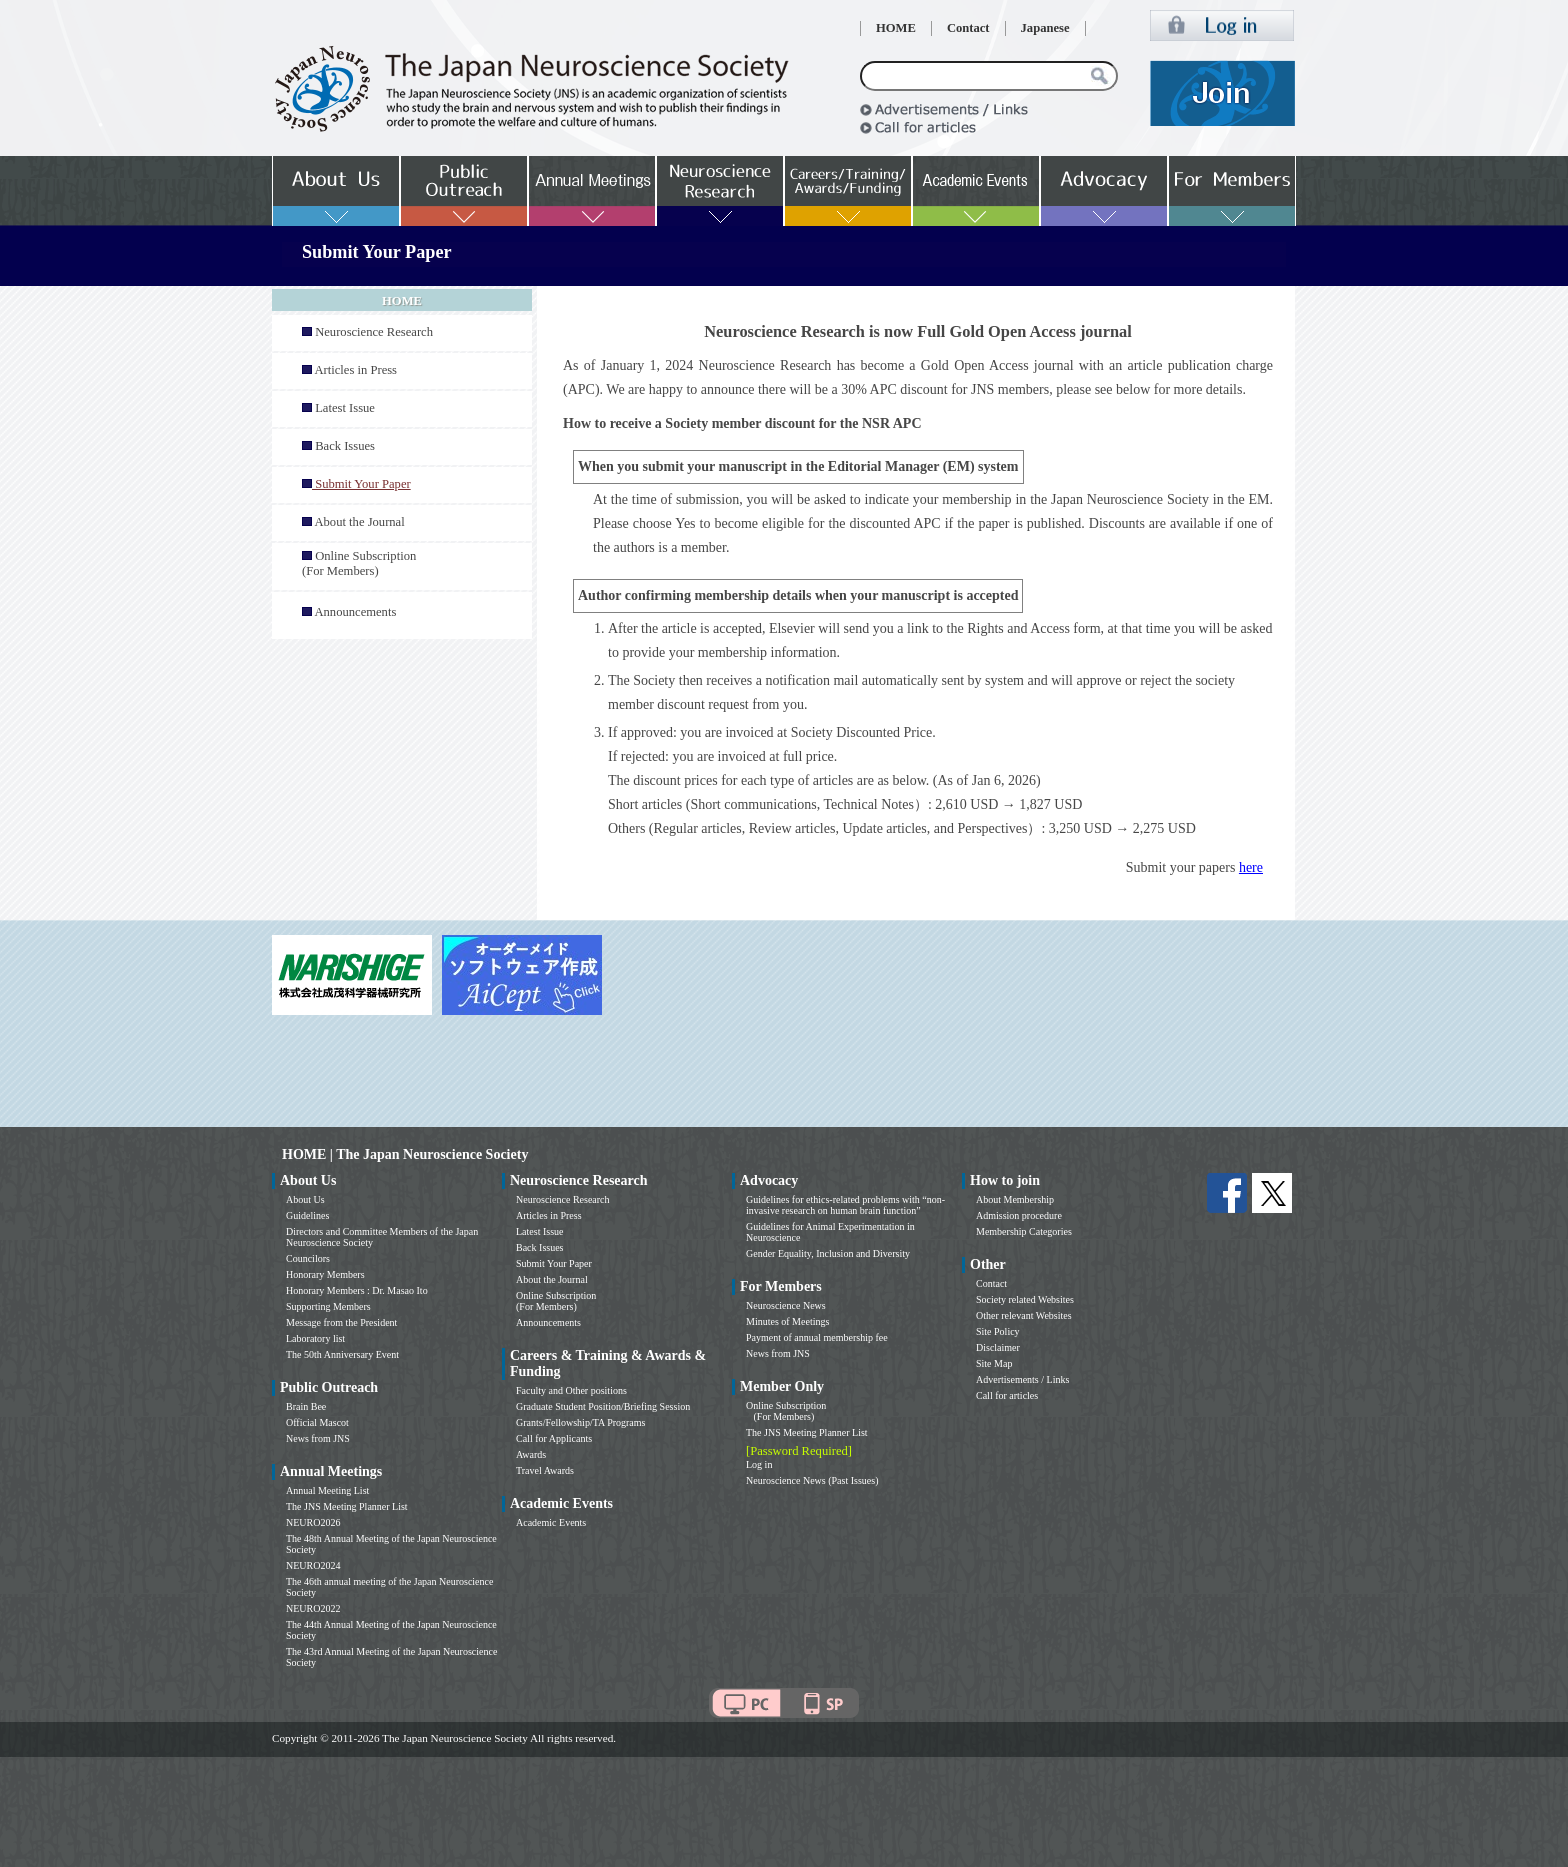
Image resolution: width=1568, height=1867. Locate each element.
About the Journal (359, 522)
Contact (968, 28)
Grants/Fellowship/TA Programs (580, 1422)
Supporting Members (328, 1306)
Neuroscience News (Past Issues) (812, 1480)
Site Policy (998, 1331)
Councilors (308, 1258)
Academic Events (551, 1522)
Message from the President (341, 1322)
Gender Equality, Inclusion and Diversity (828, 1253)
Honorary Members (325, 1274)
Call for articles (1007, 1395)
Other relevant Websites (1024, 1315)
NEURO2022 (313, 1608)
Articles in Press (355, 370)
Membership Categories (1024, 1231)
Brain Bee (306, 1406)
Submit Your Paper (554, 1263)
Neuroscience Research (374, 332)
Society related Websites (1025, 1299)
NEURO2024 (313, 1565)
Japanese (1045, 28)
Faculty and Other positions (571, 1390)
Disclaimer (998, 1347)
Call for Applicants (554, 1438)
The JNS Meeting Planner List (347, 1506)
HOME (896, 28)
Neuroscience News (786, 1305)
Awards (531, 1454)
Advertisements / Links (1022, 1379)
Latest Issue (345, 408)
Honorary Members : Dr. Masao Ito (357, 1290)
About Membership (1015, 1199)
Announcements (355, 612)
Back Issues (345, 446)
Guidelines (307, 1215)
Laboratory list (315, 1338)
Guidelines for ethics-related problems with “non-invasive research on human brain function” (845, 1205)
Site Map (994, 1363)
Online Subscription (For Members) (359, 563)
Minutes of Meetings (787, 1321)
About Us (305, 1199)
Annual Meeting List (327, 1490)
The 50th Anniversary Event (342, 1354)
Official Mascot (317, 1422)
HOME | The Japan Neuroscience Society (405, 1154)
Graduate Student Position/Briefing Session (603, 1406)
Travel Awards (545, 1470)
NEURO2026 (313, 1522)
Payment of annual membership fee (817, 1337)
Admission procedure (1019, 1215)
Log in (759, 1464)
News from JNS (318, 1438)
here (1251, 867)
